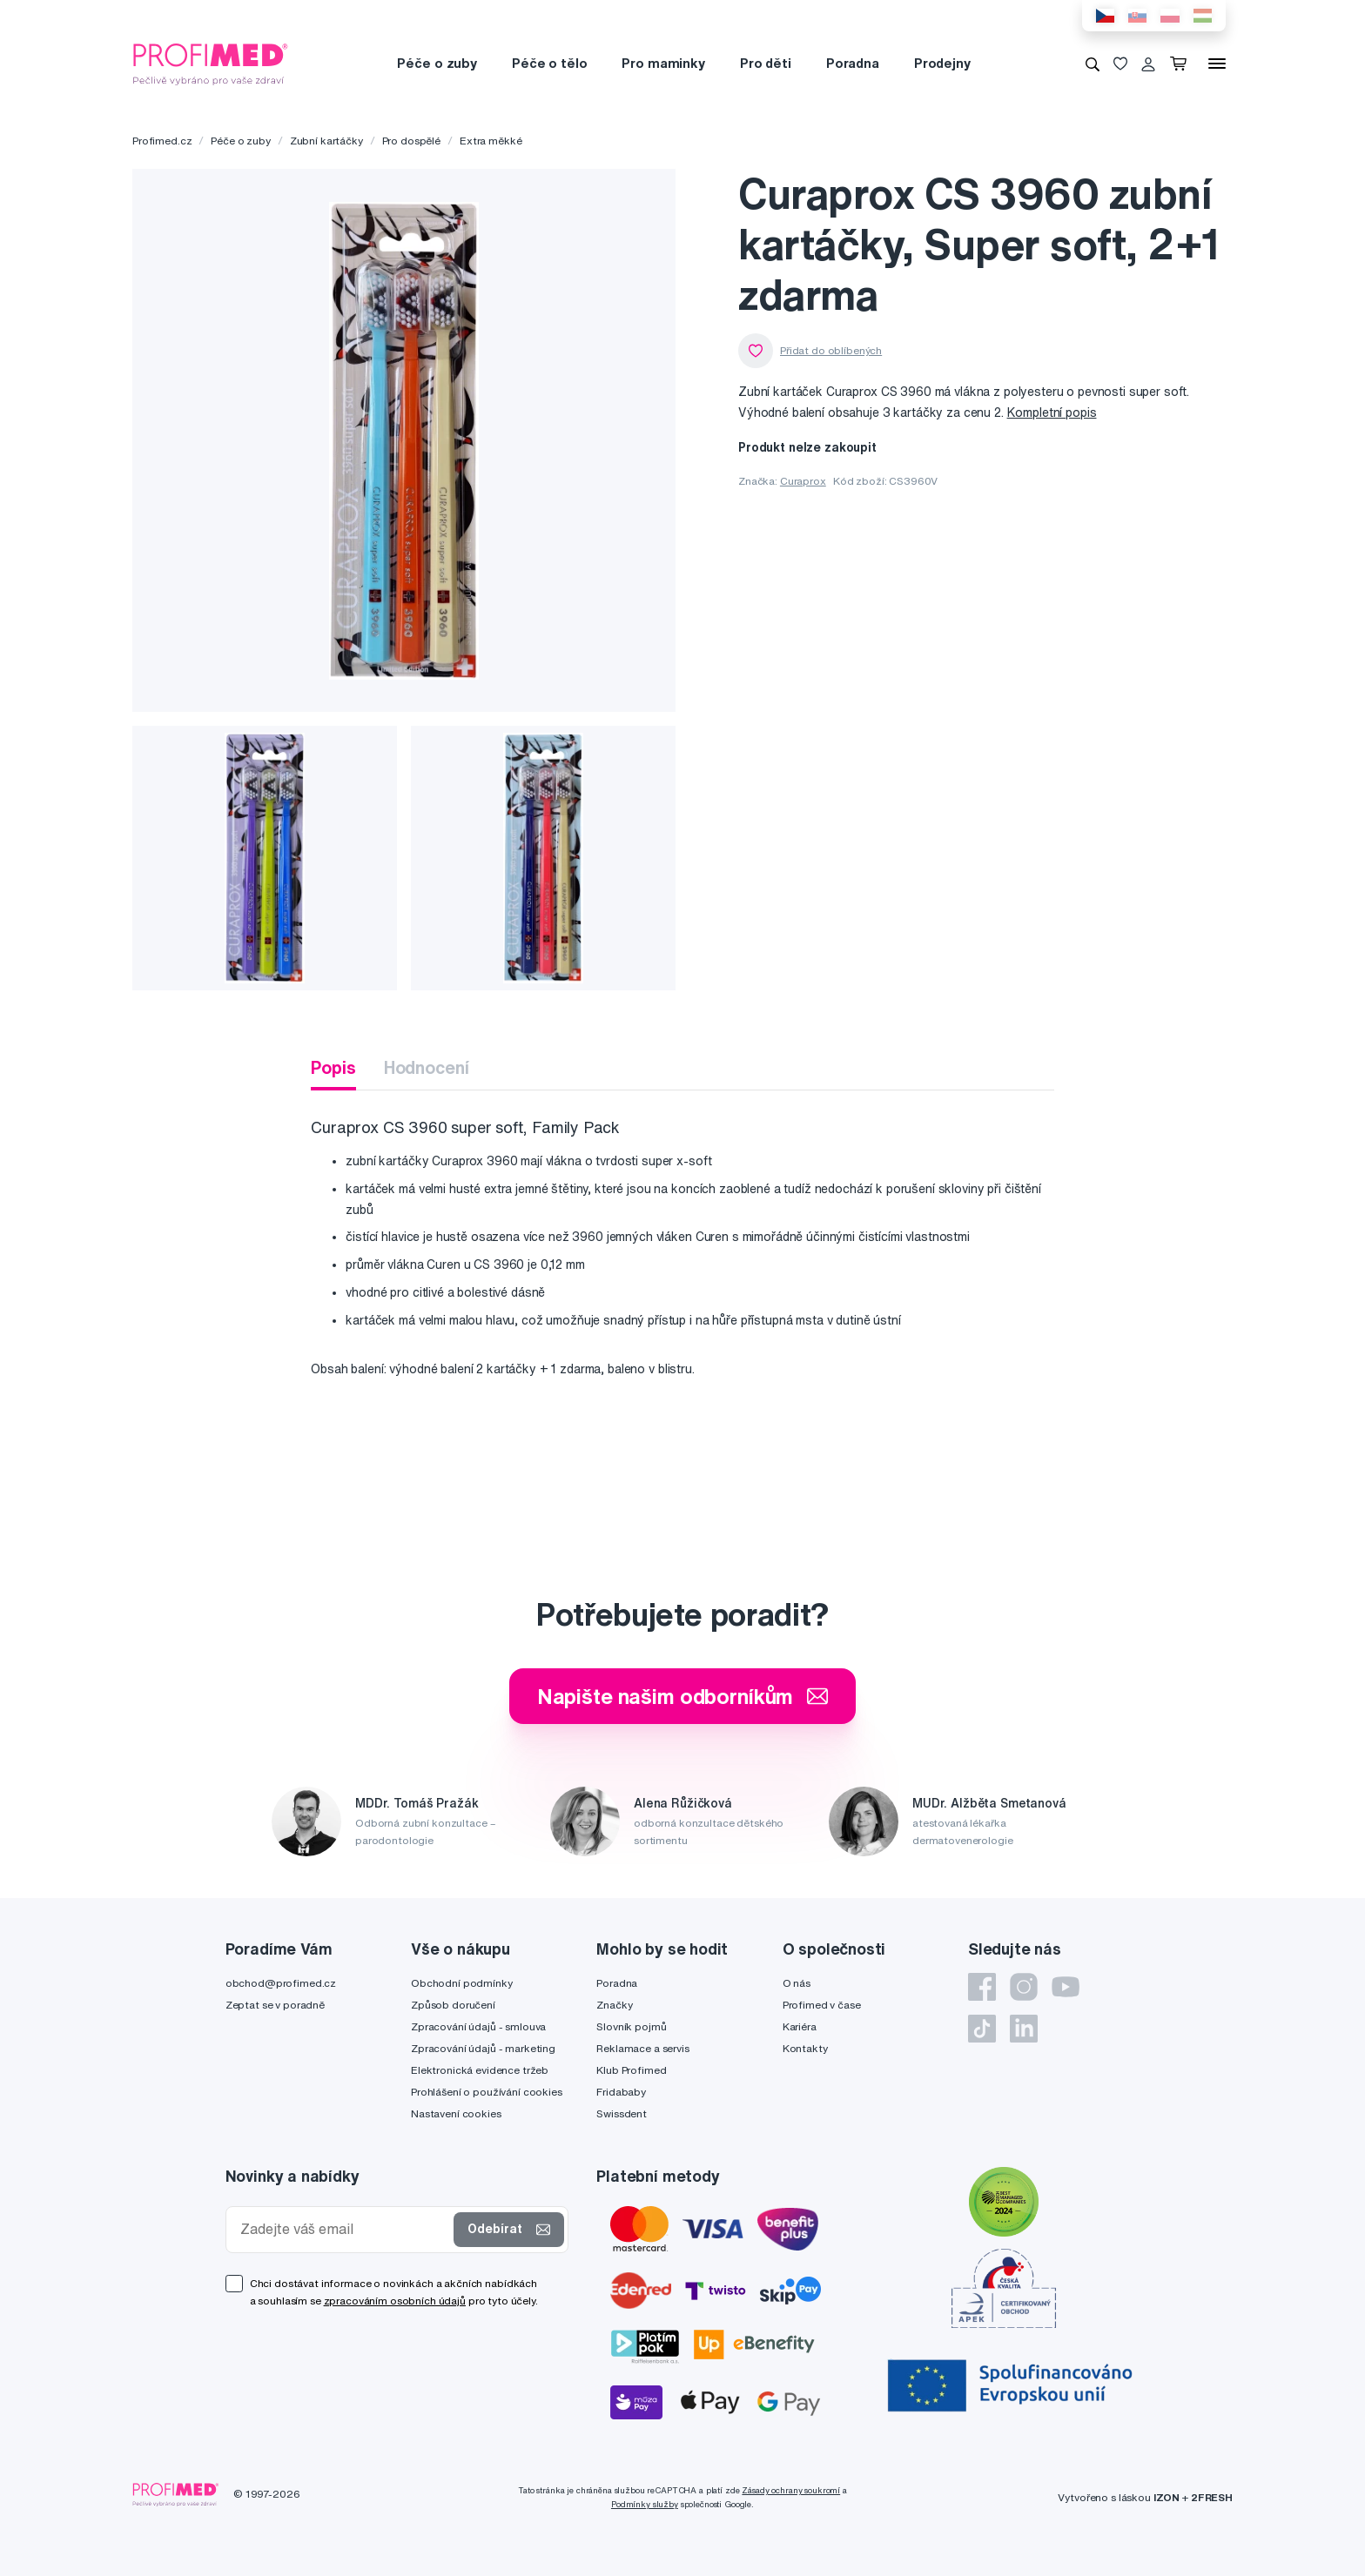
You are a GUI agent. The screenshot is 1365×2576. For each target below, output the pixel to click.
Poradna (852, 63)
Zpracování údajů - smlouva (478, 2026)
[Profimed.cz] (210, 63)
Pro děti (765, 63)
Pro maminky (663, 63)
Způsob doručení (453, 2004)
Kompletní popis (1052, 412)
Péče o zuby (436, 63)
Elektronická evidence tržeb (479, 2070)
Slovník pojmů (631, 2026)
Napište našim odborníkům (683, 1696)
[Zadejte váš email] (343, 2229)
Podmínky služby (644, 2504)
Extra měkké (490, 140)
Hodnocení (426, 1067)
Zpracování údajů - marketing (483, 2048)
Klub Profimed (631, 2070)
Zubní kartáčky (326, 140)
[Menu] (1217, 63)
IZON (1166, 2497)
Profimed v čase (822, 2004)
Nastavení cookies (456, 2113)
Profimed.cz (162, 140)
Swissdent (621, 2113)
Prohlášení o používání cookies (486, 2091)
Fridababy (621, 2091)
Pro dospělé (411, 140)
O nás (796, 1983)
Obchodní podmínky (462, 1983)
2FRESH (1212, 2497)
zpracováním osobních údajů (395, 2300)
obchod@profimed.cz (280, 1983)
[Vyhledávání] (1092, 63)
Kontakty (805, 2048)
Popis (333, 1067)
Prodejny (942, 63)
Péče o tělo (549, 63)
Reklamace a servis (642, 2048)
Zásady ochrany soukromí (791, 2490)
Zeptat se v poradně (275, 2004)
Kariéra (800, 2026)
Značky (614, 2004)
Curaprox (803, 480)
